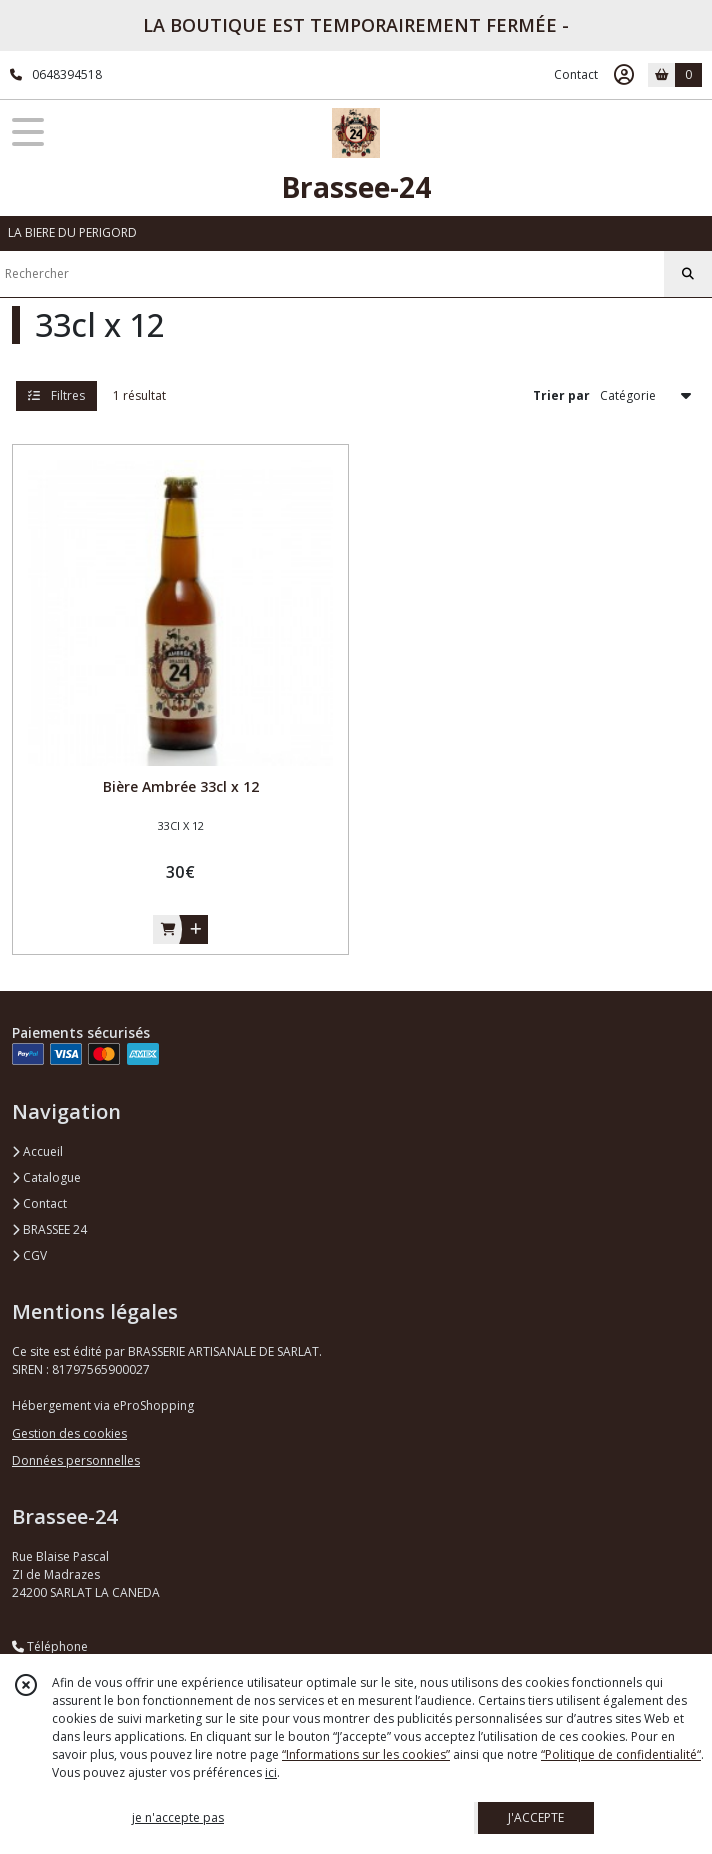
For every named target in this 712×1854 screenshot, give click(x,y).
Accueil (37, 1151)
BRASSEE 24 (49, 1229)
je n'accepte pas (178, 1817)
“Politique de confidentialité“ (621, 1754)
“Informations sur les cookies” (366, 1754)
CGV (29, 1255)
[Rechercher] (688, 274)
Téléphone (50, 1646)
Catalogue (46, 1177)
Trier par (561, 395)
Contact (576, 74)
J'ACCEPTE (536, 1817)
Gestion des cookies (69, 1433)
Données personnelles (76, 1460)
